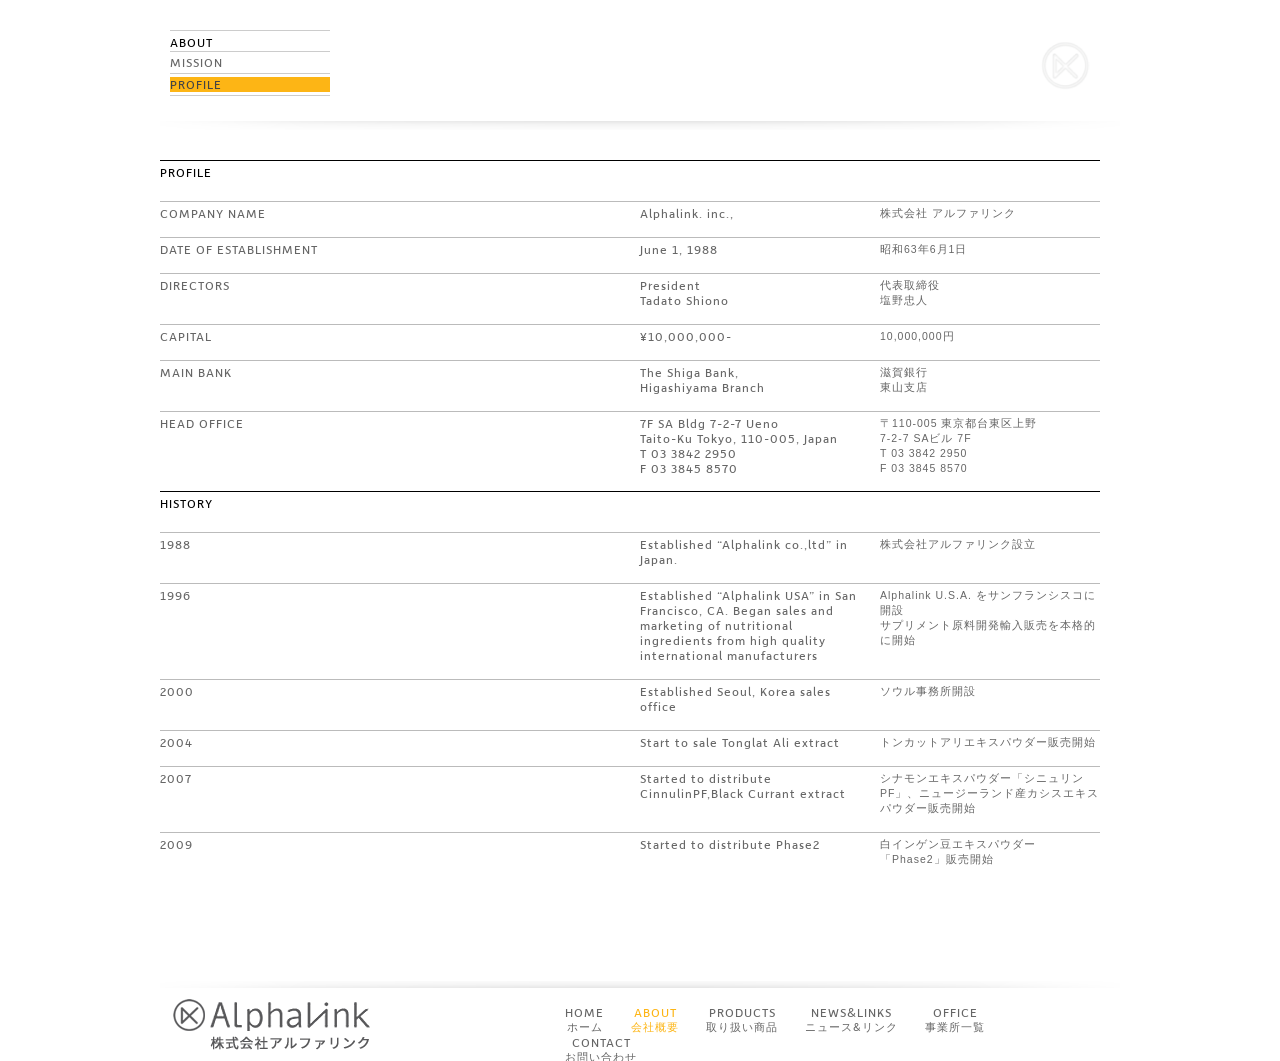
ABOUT (655, 1020)
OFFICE (955, 1020)
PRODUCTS (742, 1020)
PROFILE (196, 84)
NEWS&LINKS (851, 1020)
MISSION (196, 62)
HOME (584, 1020)
